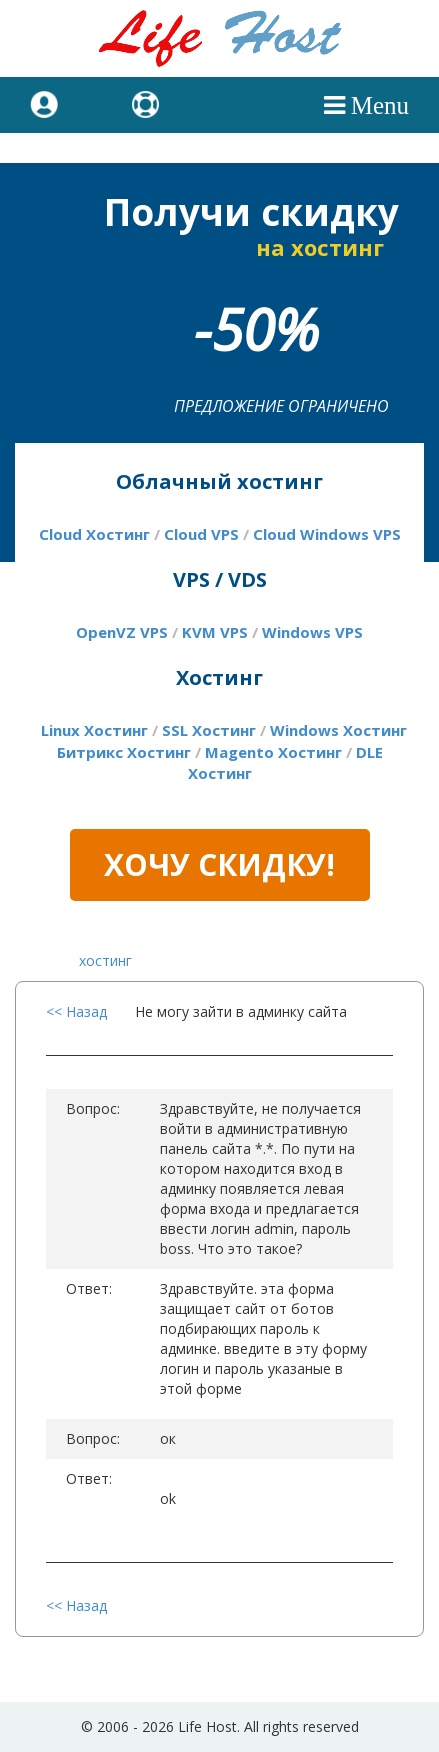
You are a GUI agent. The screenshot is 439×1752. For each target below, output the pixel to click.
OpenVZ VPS (122, 632)
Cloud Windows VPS (327, 534)
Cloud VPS (201, 534)
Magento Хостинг (273, 752)
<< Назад (76, 1011)
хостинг (105, 960)
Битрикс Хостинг (124, 752)
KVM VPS (215, 632)
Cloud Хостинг (94, 534)
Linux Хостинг (94, 730)
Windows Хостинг (338, 730)
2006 (113, 1726)
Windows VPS (312, 632)
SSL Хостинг (209, 730)
